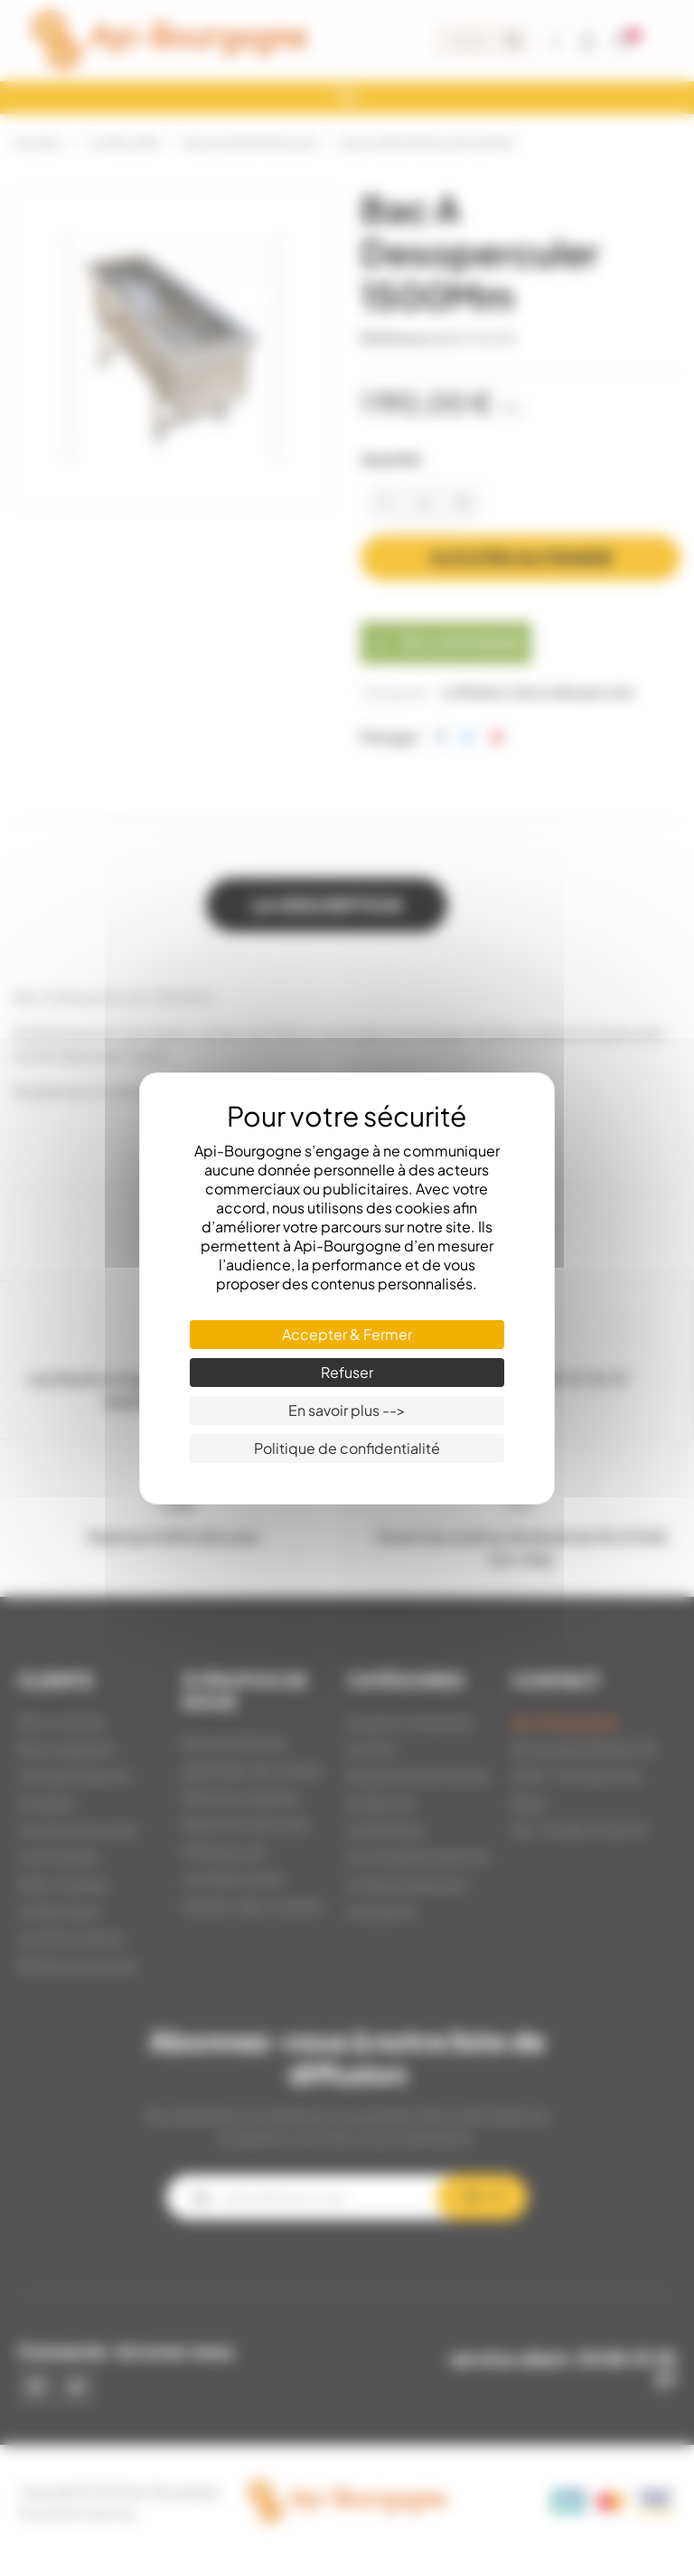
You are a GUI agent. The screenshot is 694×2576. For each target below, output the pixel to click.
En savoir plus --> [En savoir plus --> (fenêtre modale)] (347, 1410)
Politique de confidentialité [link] (347, 1448)
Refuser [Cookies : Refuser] (347, 1372)
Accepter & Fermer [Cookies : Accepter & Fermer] (347, 1334)
